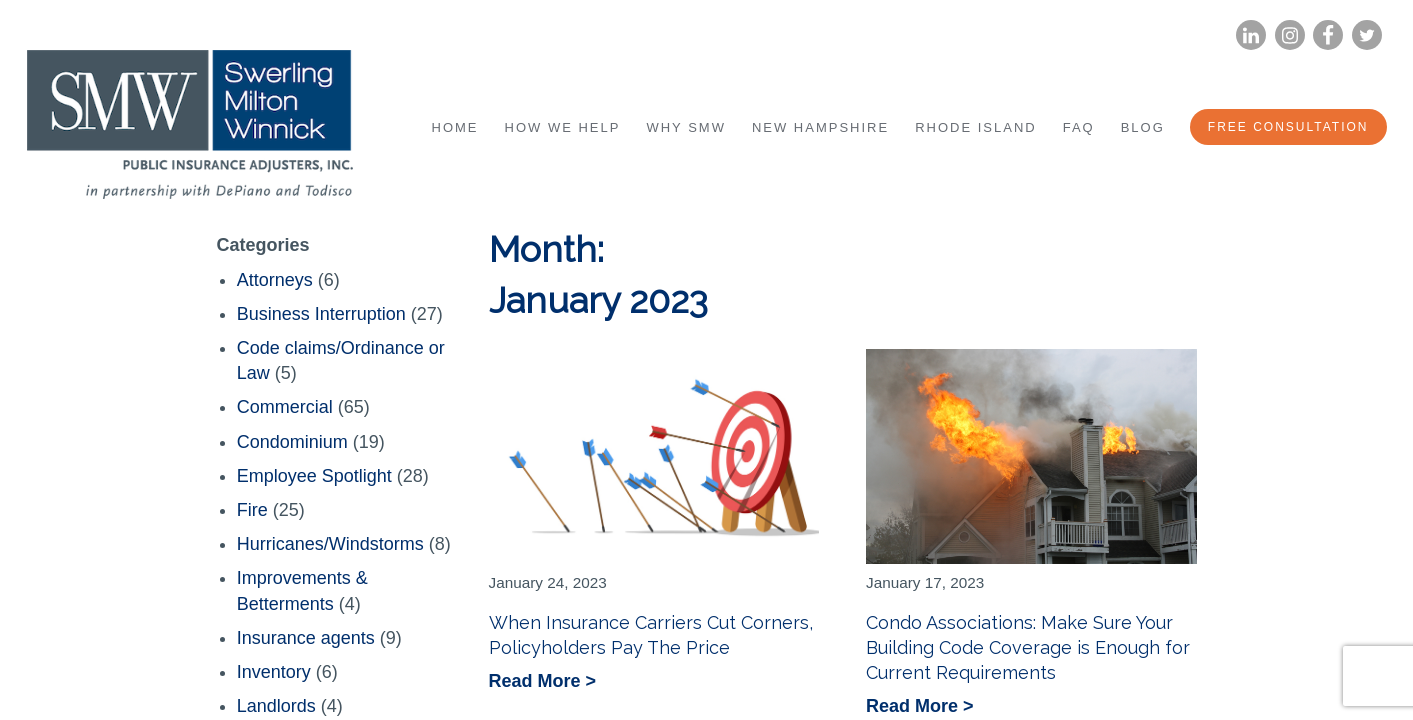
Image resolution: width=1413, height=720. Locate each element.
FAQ (1079, 127)
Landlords (276, 706)
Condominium (292, 442)
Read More (537, 682)
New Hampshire (820, 127)
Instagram (1289, 35)
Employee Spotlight (314, 476)
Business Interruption (321, 314)
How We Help (563, 127)
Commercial (285, 407)
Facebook (1328, 35)
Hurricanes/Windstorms (330, 544)
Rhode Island (976, 127)
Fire (252, 510)
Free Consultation (1288, 127)
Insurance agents (306, 638)
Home (455, 127)
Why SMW (685, 127)
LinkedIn (1250, 35)
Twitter (1367, 35)
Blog (1143, 127)
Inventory (274, 672)
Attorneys (275, 280)
